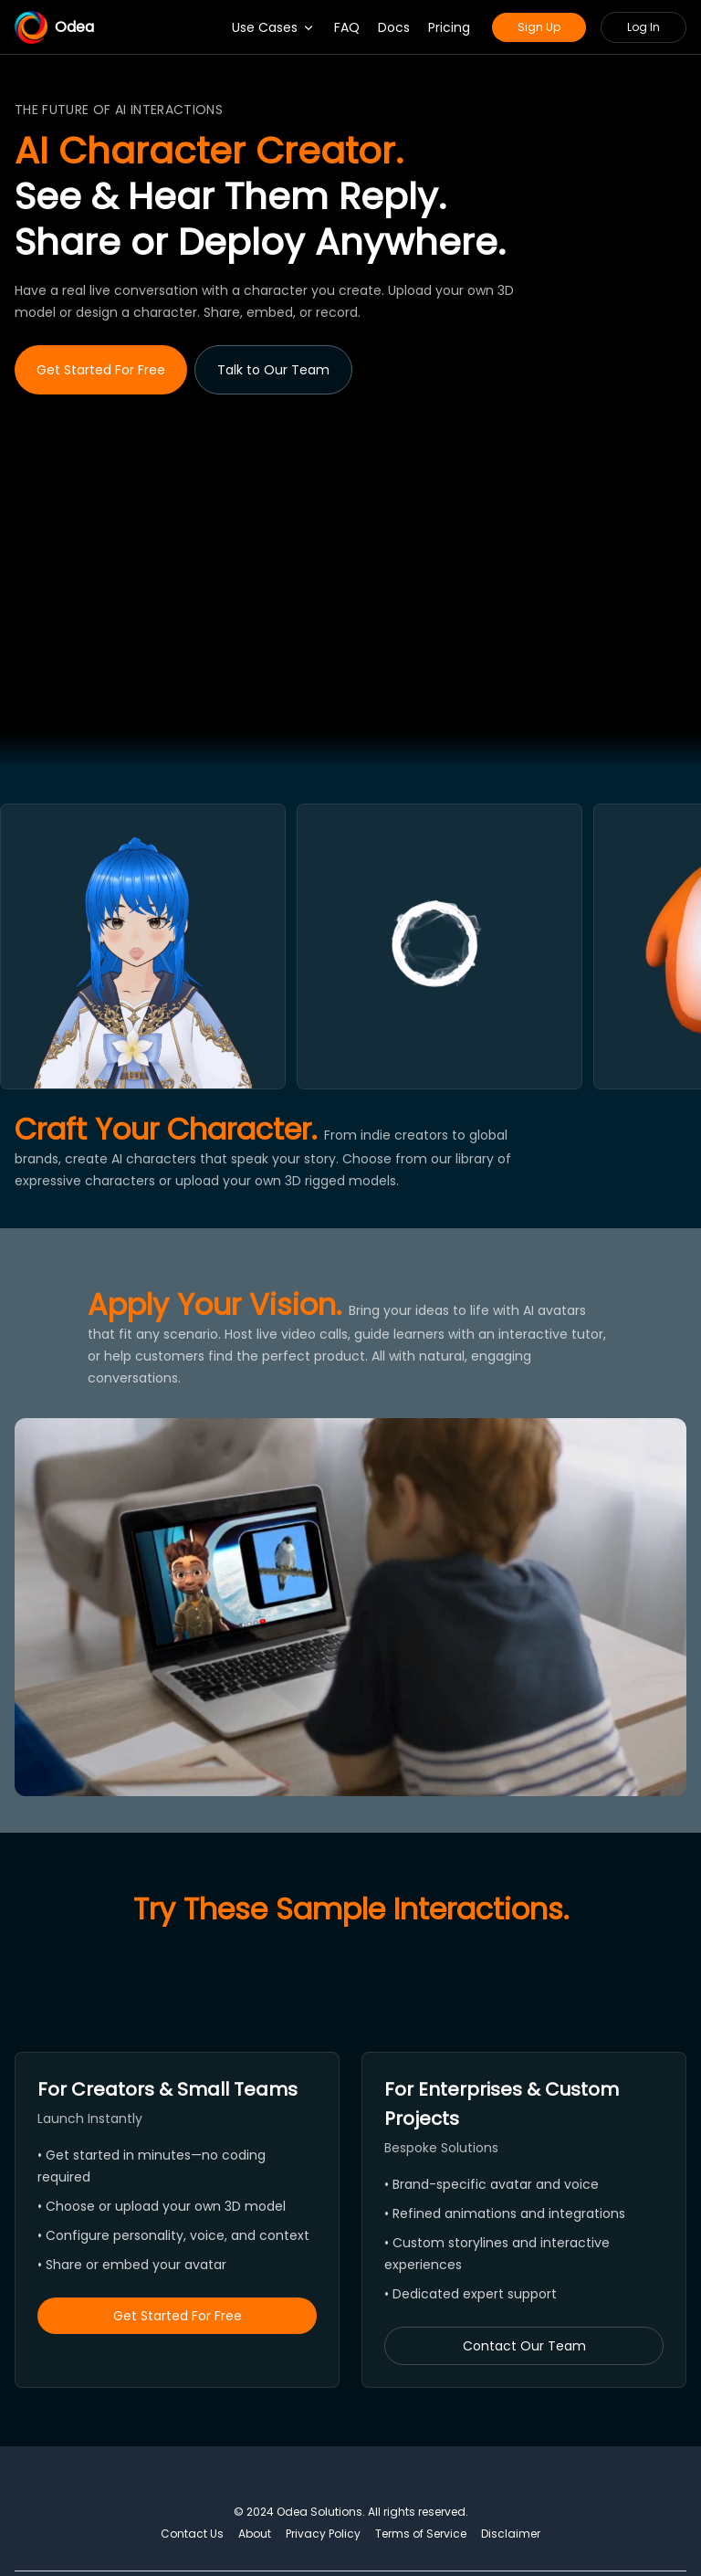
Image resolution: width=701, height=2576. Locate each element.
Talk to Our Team (273, 370)
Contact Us (192, 2534)
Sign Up (539, 27)
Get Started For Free (101, 370)
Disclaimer (510, 2534)
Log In (643, 27)
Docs (394, 27)
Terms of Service (420, 2534)
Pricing (449, 27)
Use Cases (274, 27)
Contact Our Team (524, 2346)
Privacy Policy (323, 2534)
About (254, 2534)
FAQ (347, 27)
